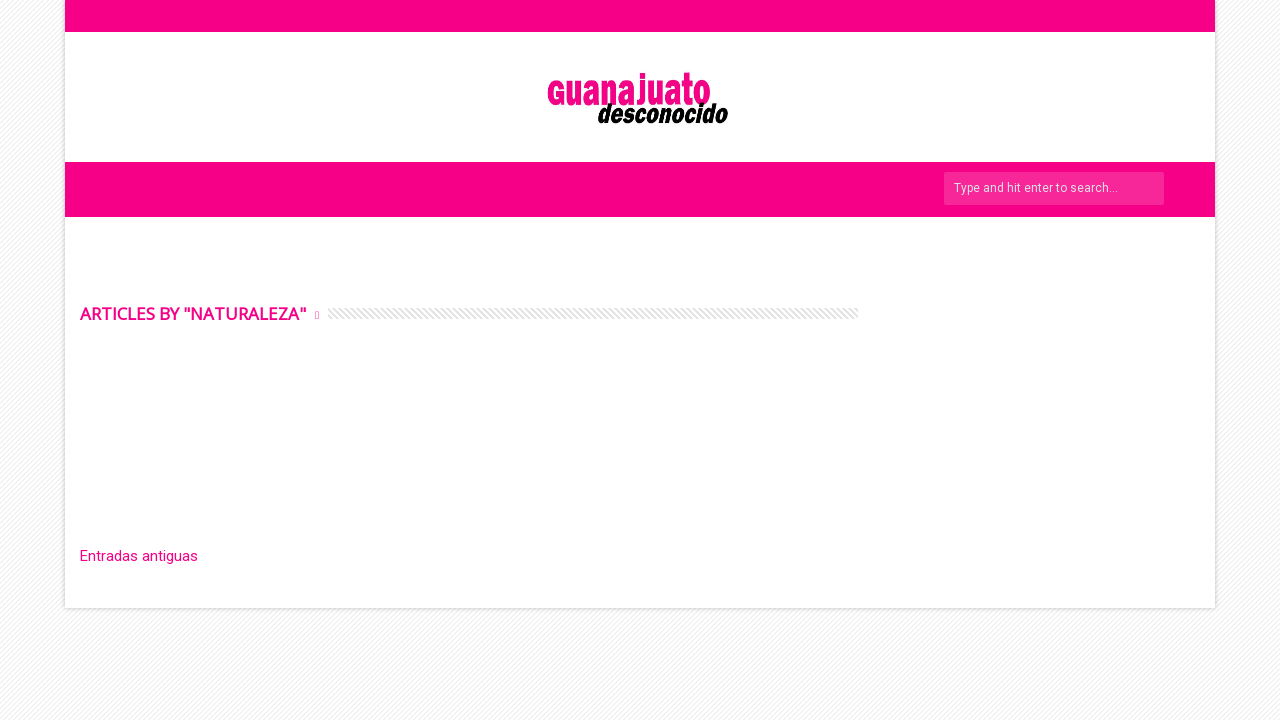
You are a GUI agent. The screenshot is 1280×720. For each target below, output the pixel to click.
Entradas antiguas (139, 556)
